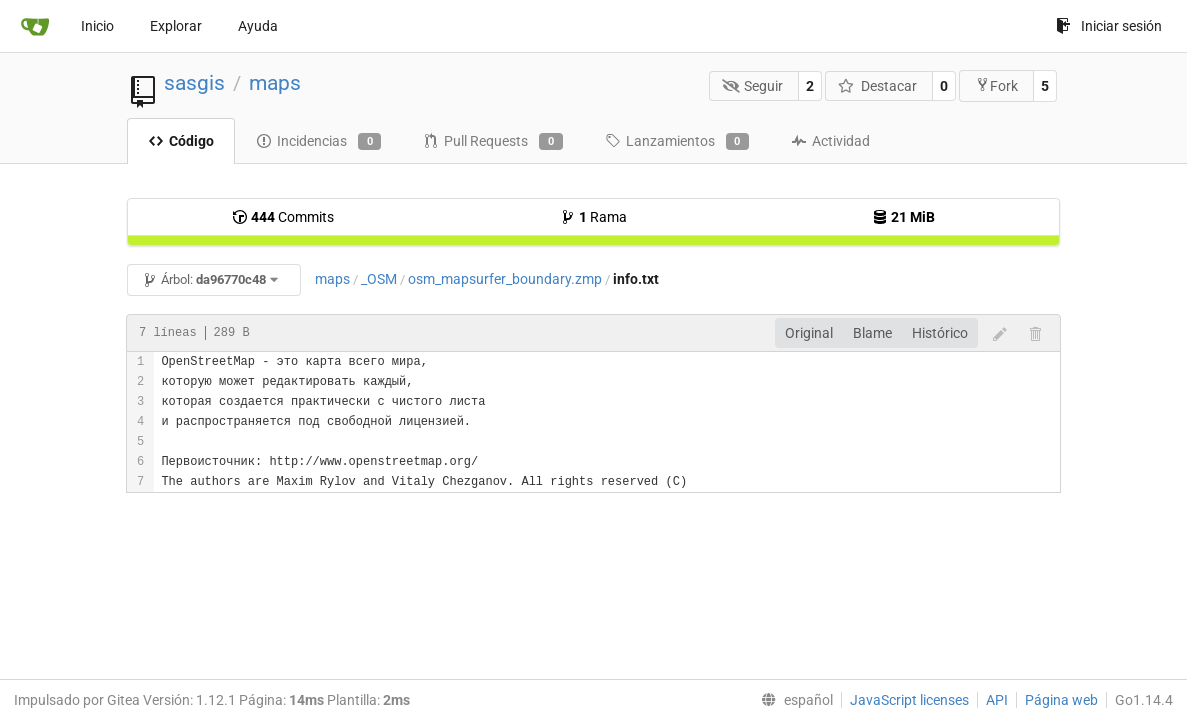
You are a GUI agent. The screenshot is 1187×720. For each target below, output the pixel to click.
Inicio (97, 26)
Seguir (753, 86)
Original (809, 333)
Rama (593, 217)
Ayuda (258, 26)
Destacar (877, 86)
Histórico (940, 333)
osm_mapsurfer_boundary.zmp (505, 279)
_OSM (379, 279)
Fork (996, 85)
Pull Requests (492, 142)
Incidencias (318, 142)
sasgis (194, 83)
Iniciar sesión (1109, 26)
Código (181, 141)
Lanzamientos (677, 142)
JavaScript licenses (909, 700)
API (997, 700)
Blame (872, 333)
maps (275, 83)
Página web (1061, 700)
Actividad (830, 141)
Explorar (176, 26)
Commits (283, 217)
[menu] (793, 700)
